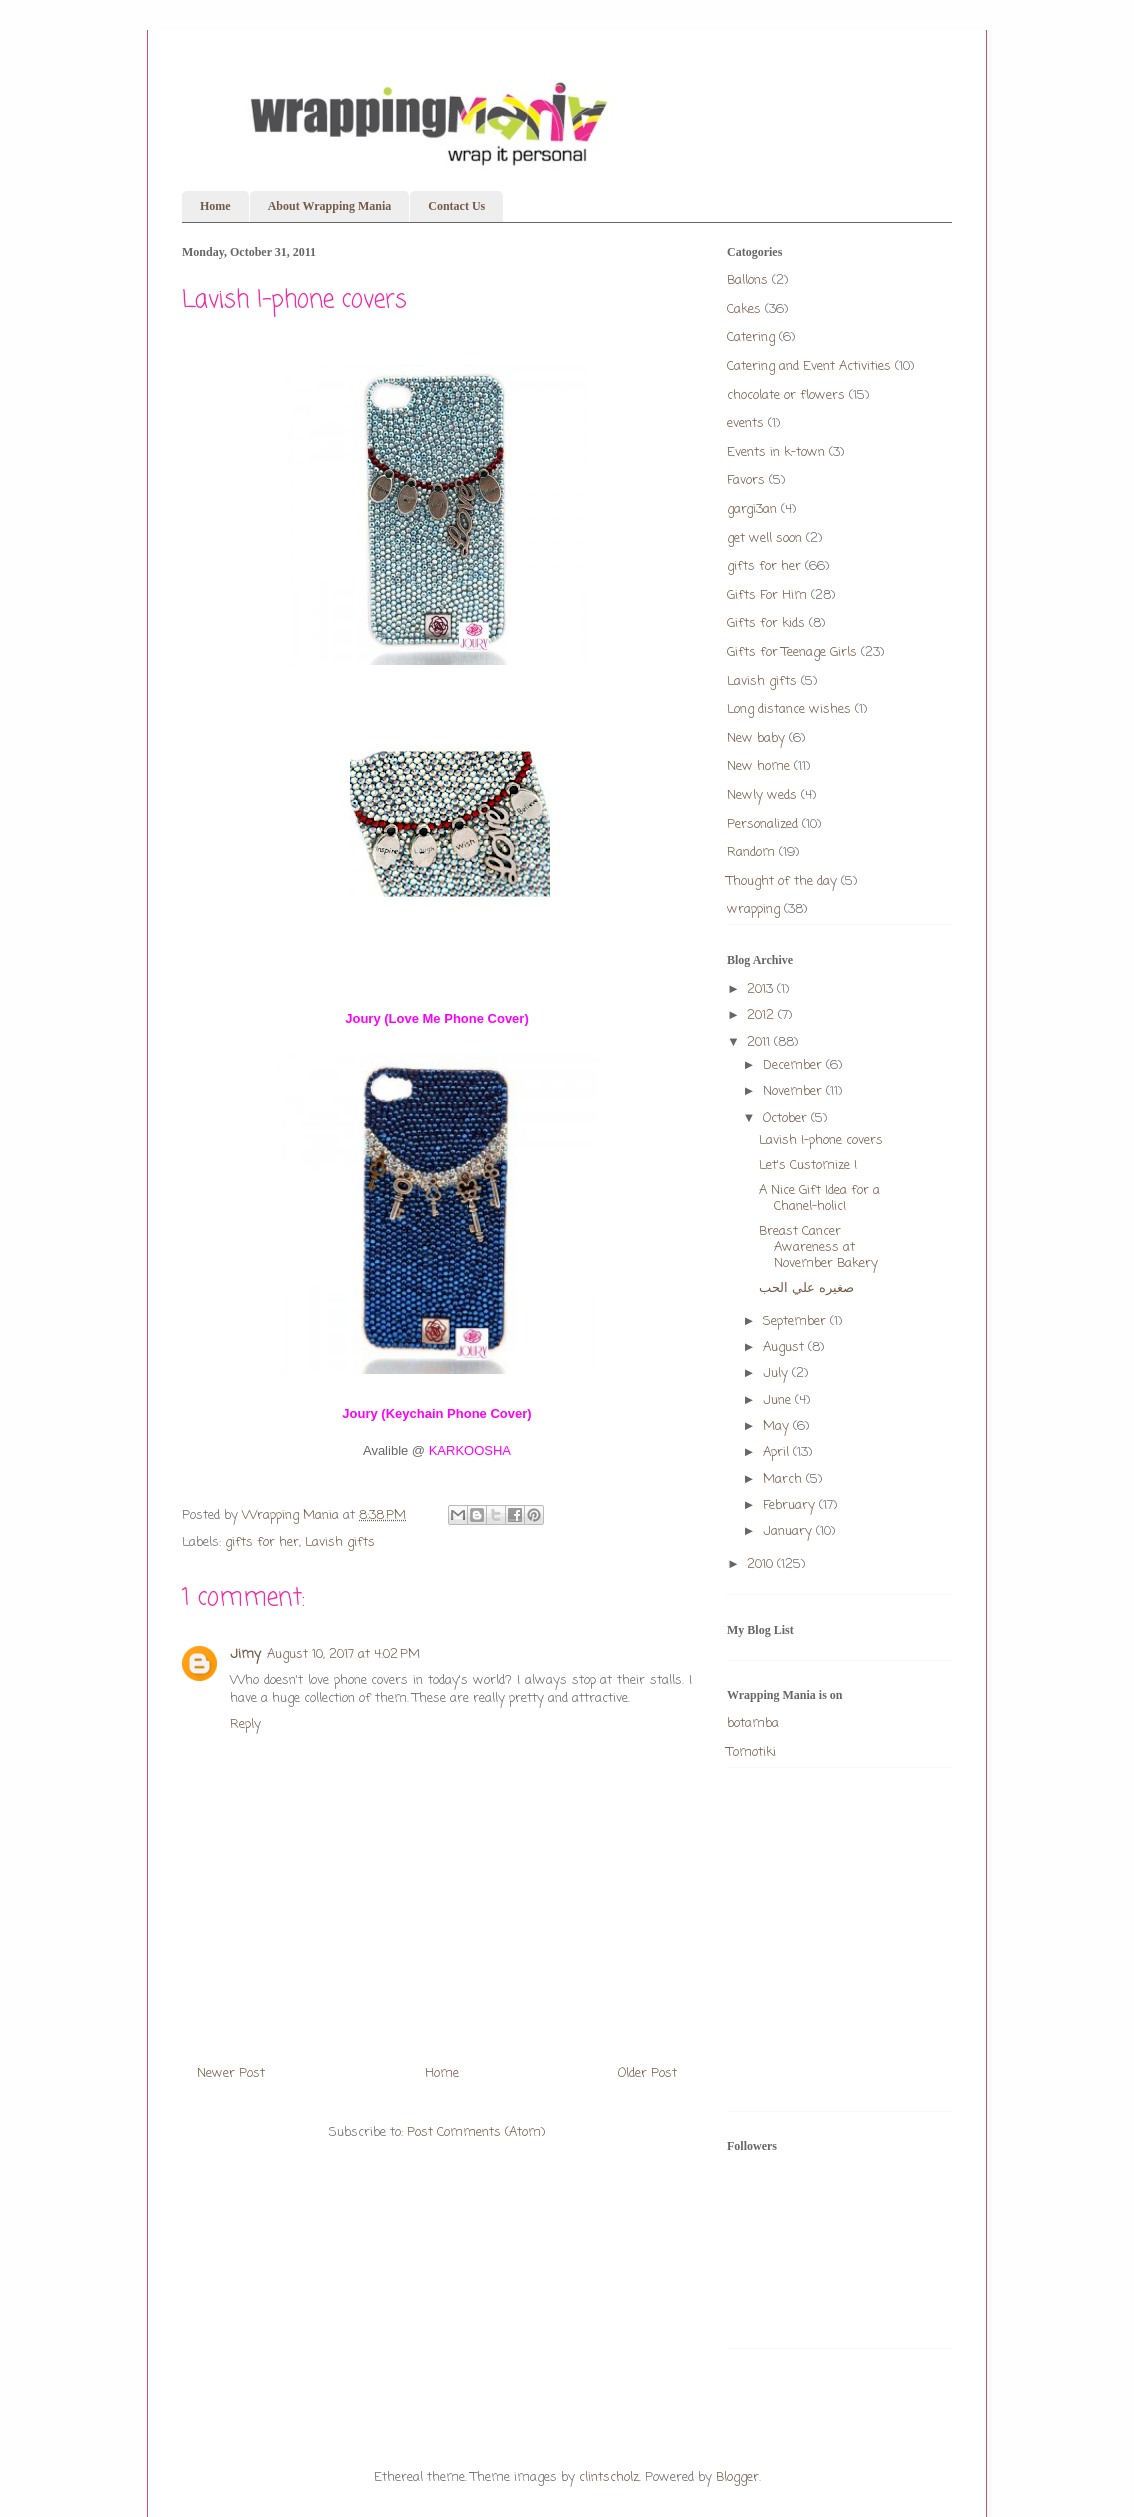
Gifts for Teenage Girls (792, 652)
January (789, 1531)
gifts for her (262, 1542)
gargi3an (752, 509)
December (794, 1065)
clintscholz (609, 2477)
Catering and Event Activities (809, 366)
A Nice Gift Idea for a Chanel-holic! (819, 1198)
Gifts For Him (767, 595)
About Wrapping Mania (330, 206)
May (778, 1426)
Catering (751, 337)
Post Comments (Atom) (476, 2132)
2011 (760, 1042)
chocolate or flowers (786, 395)
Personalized (762, 824)
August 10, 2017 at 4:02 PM (343, 1654)
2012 (762, 1015)
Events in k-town (776, 452)
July (777, 1373)
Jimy (245, 1654)
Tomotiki (751, 1752)
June (779, 1400)
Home (215, 206)
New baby (756, 738)
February (791, 1505)
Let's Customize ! (808, 1165)
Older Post (647, 2073)
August (785, 1347)
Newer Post (231, 2073)
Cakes (744, 309)
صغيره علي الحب (806, 1288)
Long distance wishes (789, 709)
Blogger (737, 2477)
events (745, 423)
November (794, 1091)
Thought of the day (782, 881)
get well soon (764, 538)
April (778, 1452)
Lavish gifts (340, 1542)
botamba (753, 1723)
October (787, 1118)
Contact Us (456, 206)
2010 (762, 1564)
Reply (245, 1724)
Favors (746, 480)
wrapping (753, 909)
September (796, 1321)
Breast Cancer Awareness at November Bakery (818, 1247)
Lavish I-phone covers (821, 1140)
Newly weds (762, 795)
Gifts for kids (766, 623)
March (784, 1479)
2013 (762, 989)
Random (751, 852)
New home (758, 766)
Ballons (747, 280)
